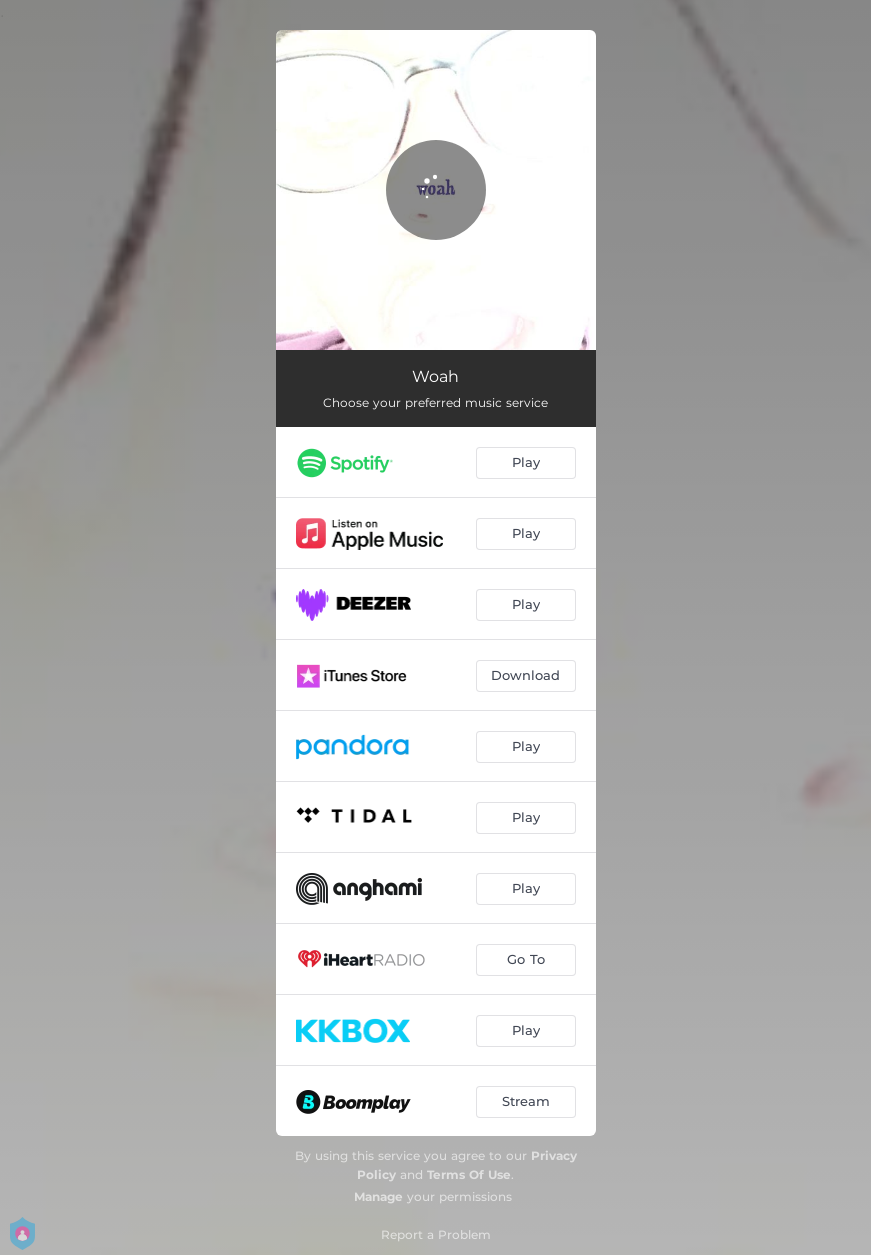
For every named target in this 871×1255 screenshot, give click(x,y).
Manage (378, 1196)
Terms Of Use (469, 1174)
